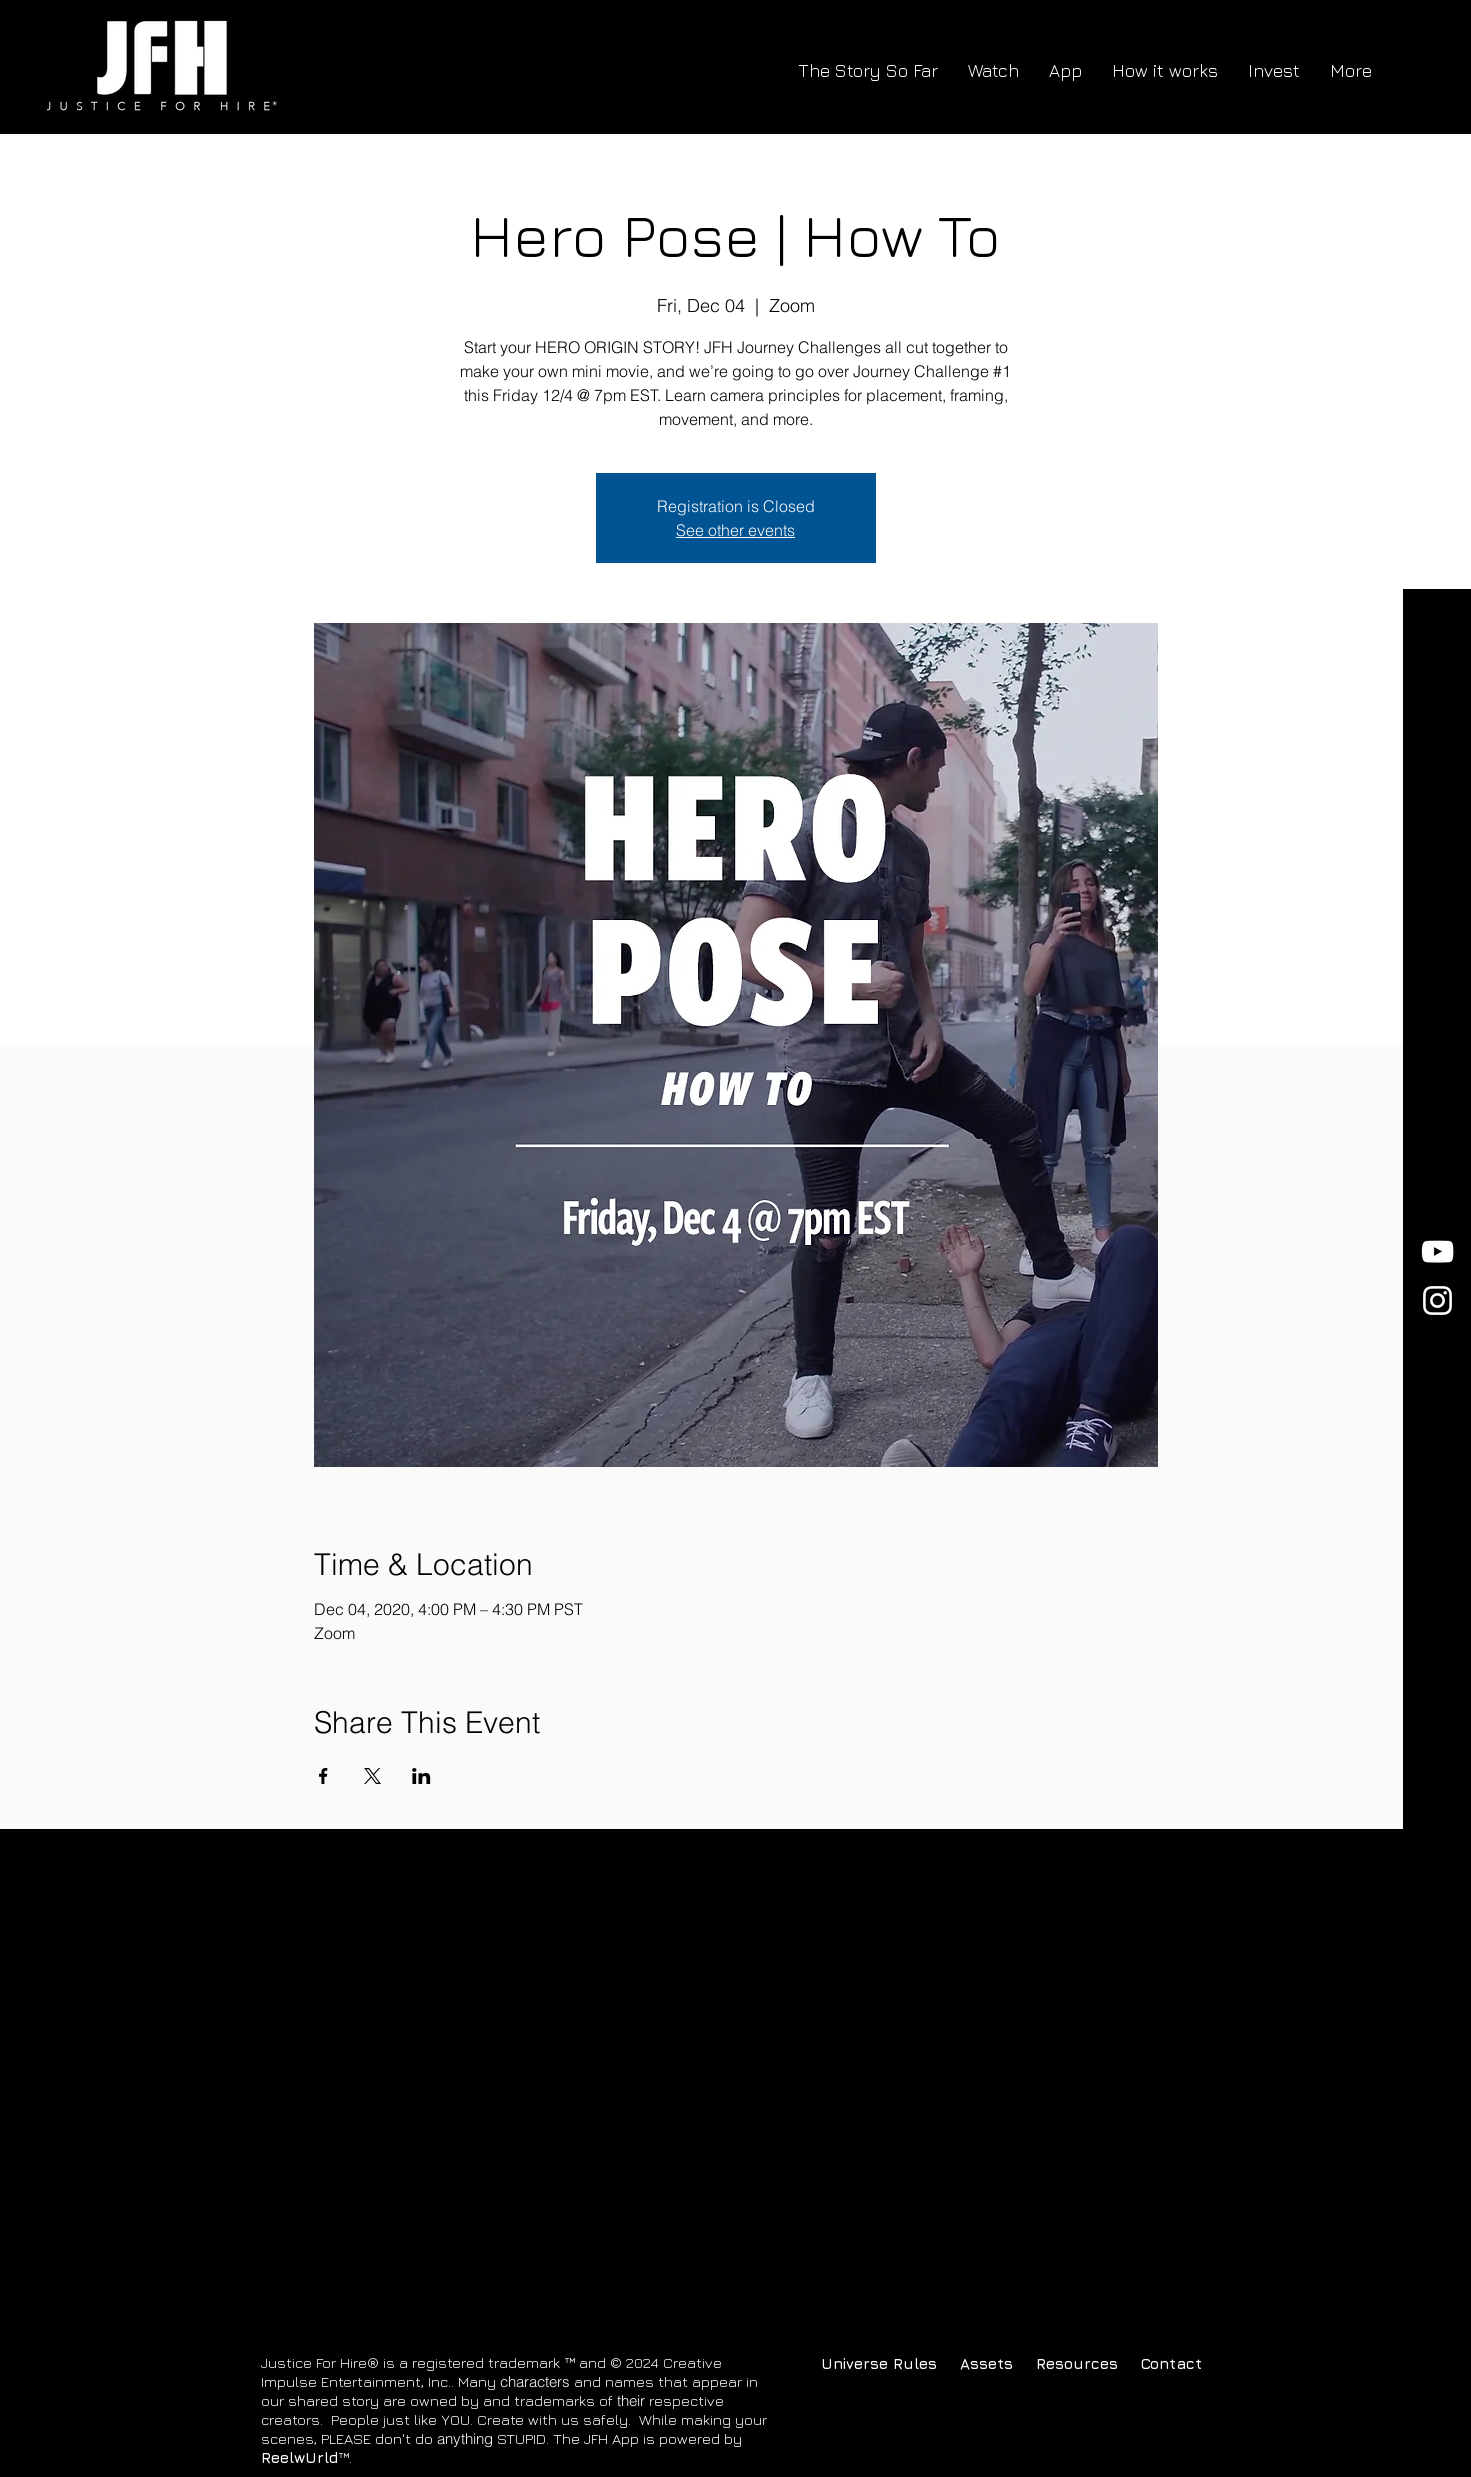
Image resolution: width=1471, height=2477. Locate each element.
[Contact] (1183, 2363)
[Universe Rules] (879, 2363)
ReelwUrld (299, 2457)
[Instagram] (1437, 1300)
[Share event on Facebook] (323, 1776)
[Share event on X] (372, 1776)
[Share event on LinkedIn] (421, 1776)
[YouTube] (1437, 1251)
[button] (986, 2363)
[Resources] (1078, 2363)
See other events (735, 530)
